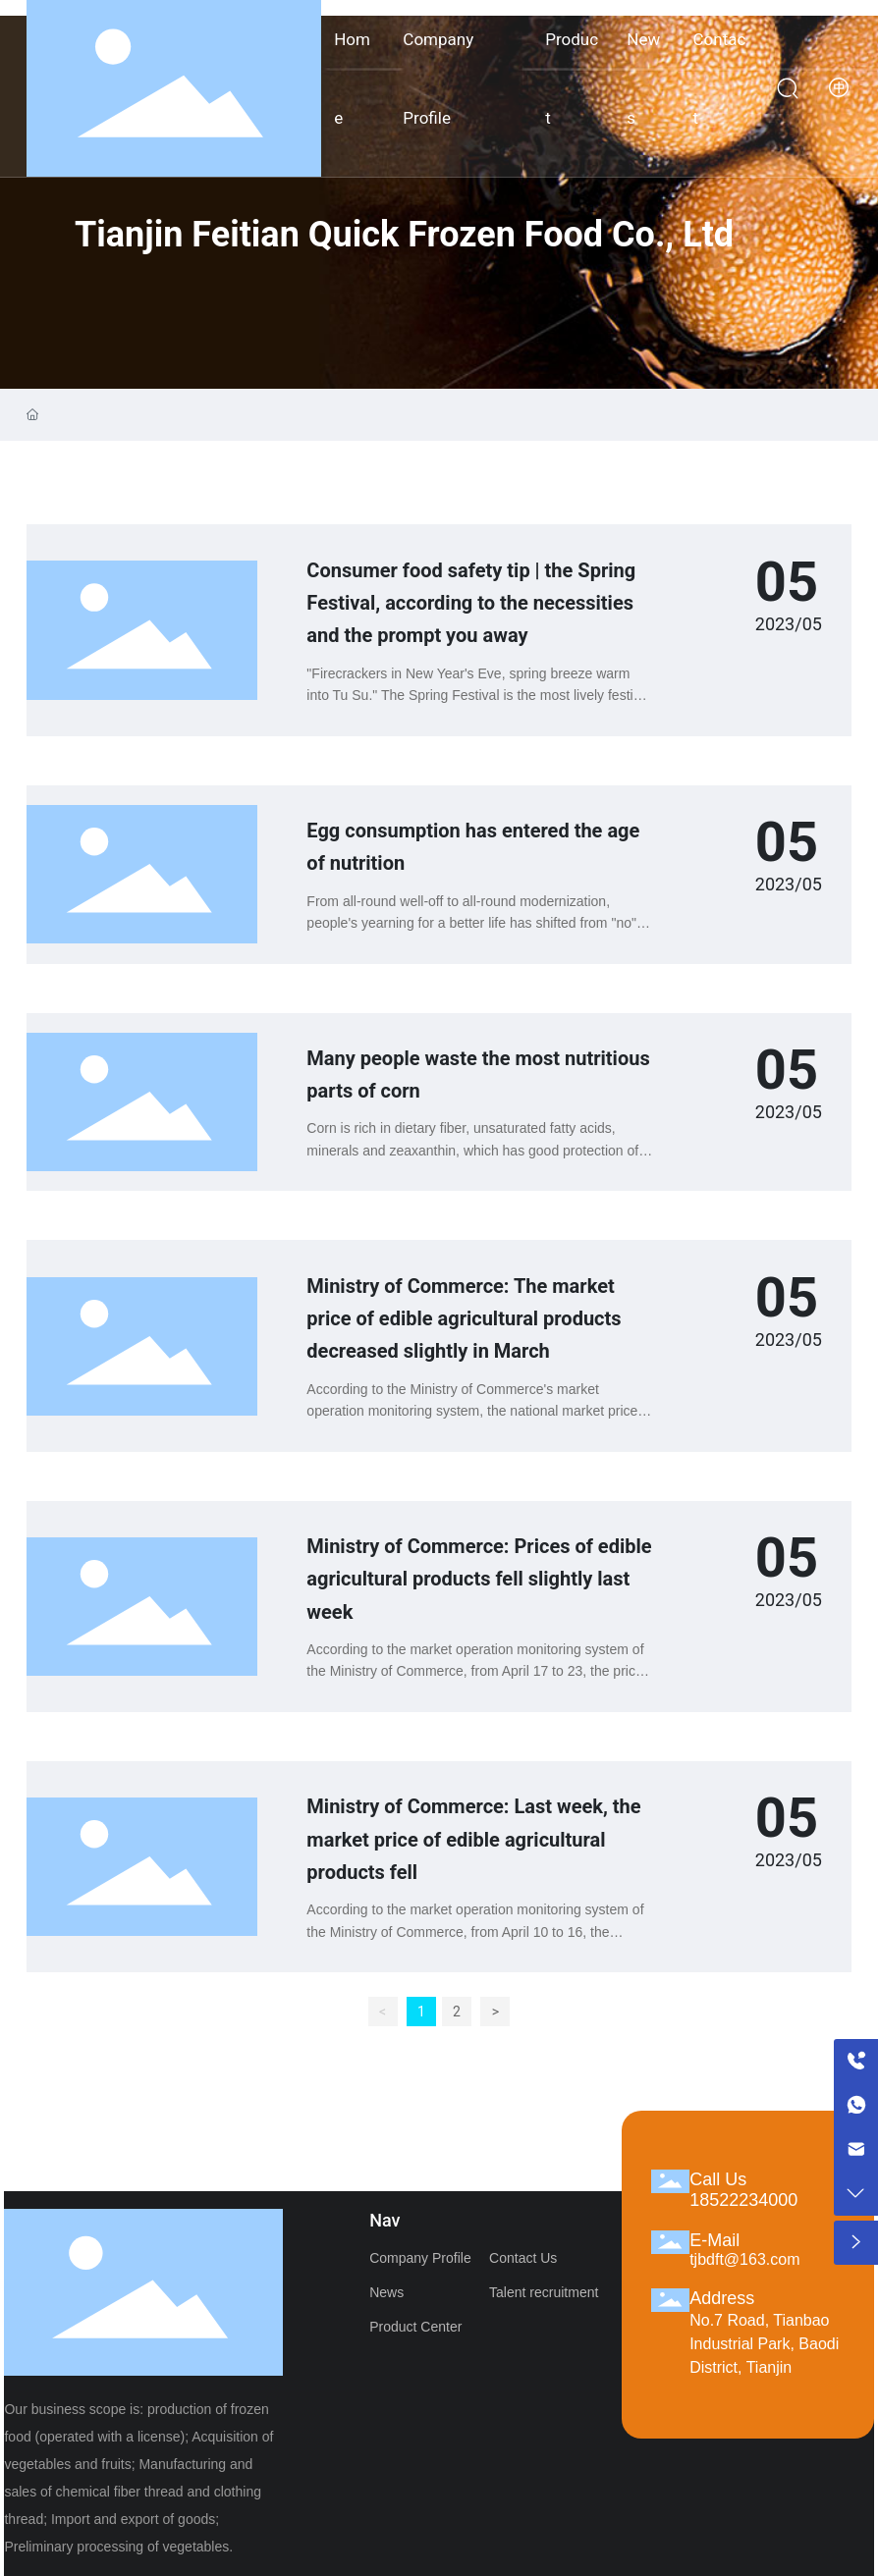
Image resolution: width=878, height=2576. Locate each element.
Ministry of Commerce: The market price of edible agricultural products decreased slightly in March (463, 1319)
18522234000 (743, 2200)
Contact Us (523, 2258)
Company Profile (420, 2258)
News (386, 2292)
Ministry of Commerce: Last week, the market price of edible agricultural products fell (473, 1839)
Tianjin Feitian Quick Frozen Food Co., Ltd (404, 234)
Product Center (415, 2326)
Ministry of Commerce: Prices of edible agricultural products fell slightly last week (478, 1579)
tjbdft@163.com (744, 2259)
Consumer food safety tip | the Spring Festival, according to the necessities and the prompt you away (470, 603)
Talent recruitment (543, 2292)
